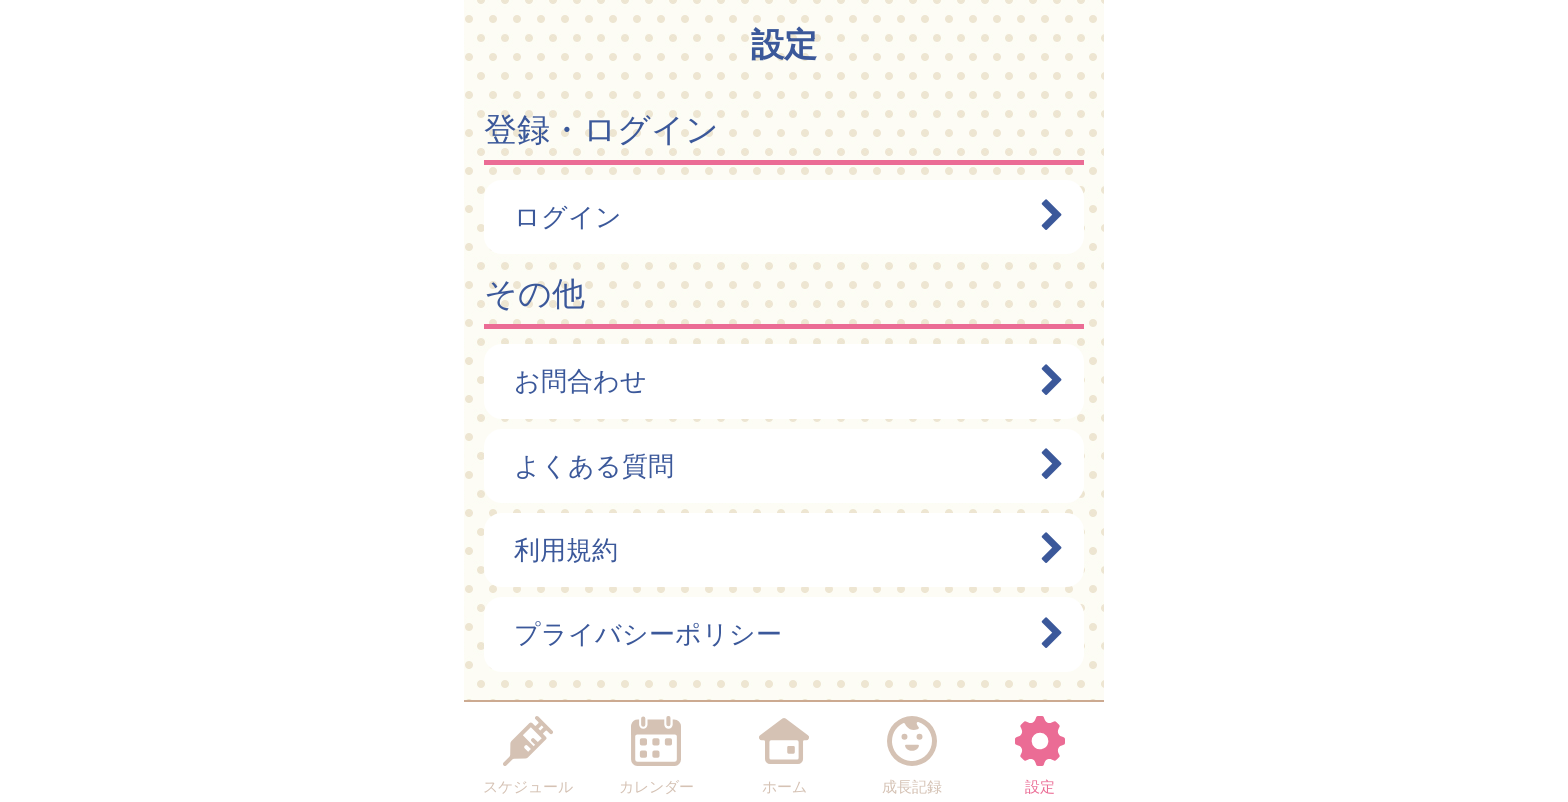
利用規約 (779, 550)
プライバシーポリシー (779, 634)
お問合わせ (779, 381)
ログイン (779, 217)
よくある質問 (779, 466)
